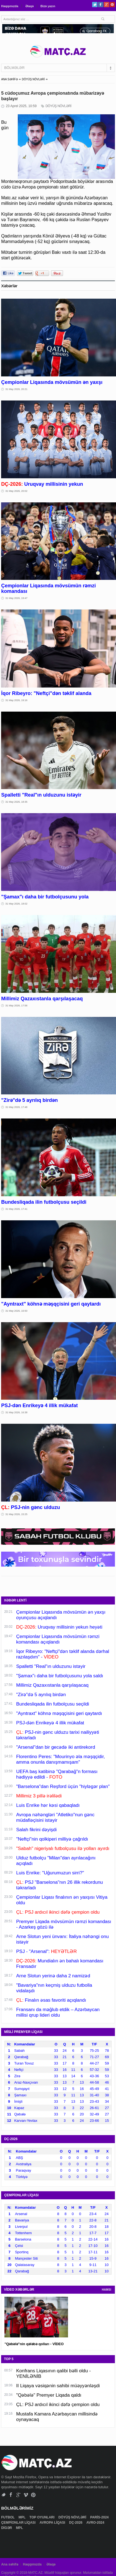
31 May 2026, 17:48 (16, 1107)
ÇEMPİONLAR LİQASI (18, 2523)
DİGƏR (7, 2528)
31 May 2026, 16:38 (16, 1412)
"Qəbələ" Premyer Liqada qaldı (48, 2395)
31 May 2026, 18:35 (16, 801)
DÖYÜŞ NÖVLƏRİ (33, 79)
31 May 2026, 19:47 (16, 598)
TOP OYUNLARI (42, 2517)
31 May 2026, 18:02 (16, 903)
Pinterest (112, 4)
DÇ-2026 (76, 2523)
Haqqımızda (9, 6)
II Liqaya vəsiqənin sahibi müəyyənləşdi (58, 2385)
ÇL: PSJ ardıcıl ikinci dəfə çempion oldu (58, 2404)
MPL (22, 2517)
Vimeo (26, 2494)
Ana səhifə (9, 2564)
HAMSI (106, 2289)
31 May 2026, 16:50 (16, 1310)
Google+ (106, 4)
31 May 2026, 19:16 (16, 700)
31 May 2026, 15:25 (16, 1514)
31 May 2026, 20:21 (16, 389)
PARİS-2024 (100, 2517)
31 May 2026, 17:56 (16, 1005)
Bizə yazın (48, 6)
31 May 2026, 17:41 (16, 1209)
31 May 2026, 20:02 (16, 491)
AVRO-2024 (95, 2523)
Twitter (94, 4)
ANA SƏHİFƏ (9, 79)
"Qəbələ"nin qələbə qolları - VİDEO (34, 2344)
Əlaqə (29, 6)
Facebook (100, 4)
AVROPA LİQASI (52, 2523)
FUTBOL (8, 2517)
